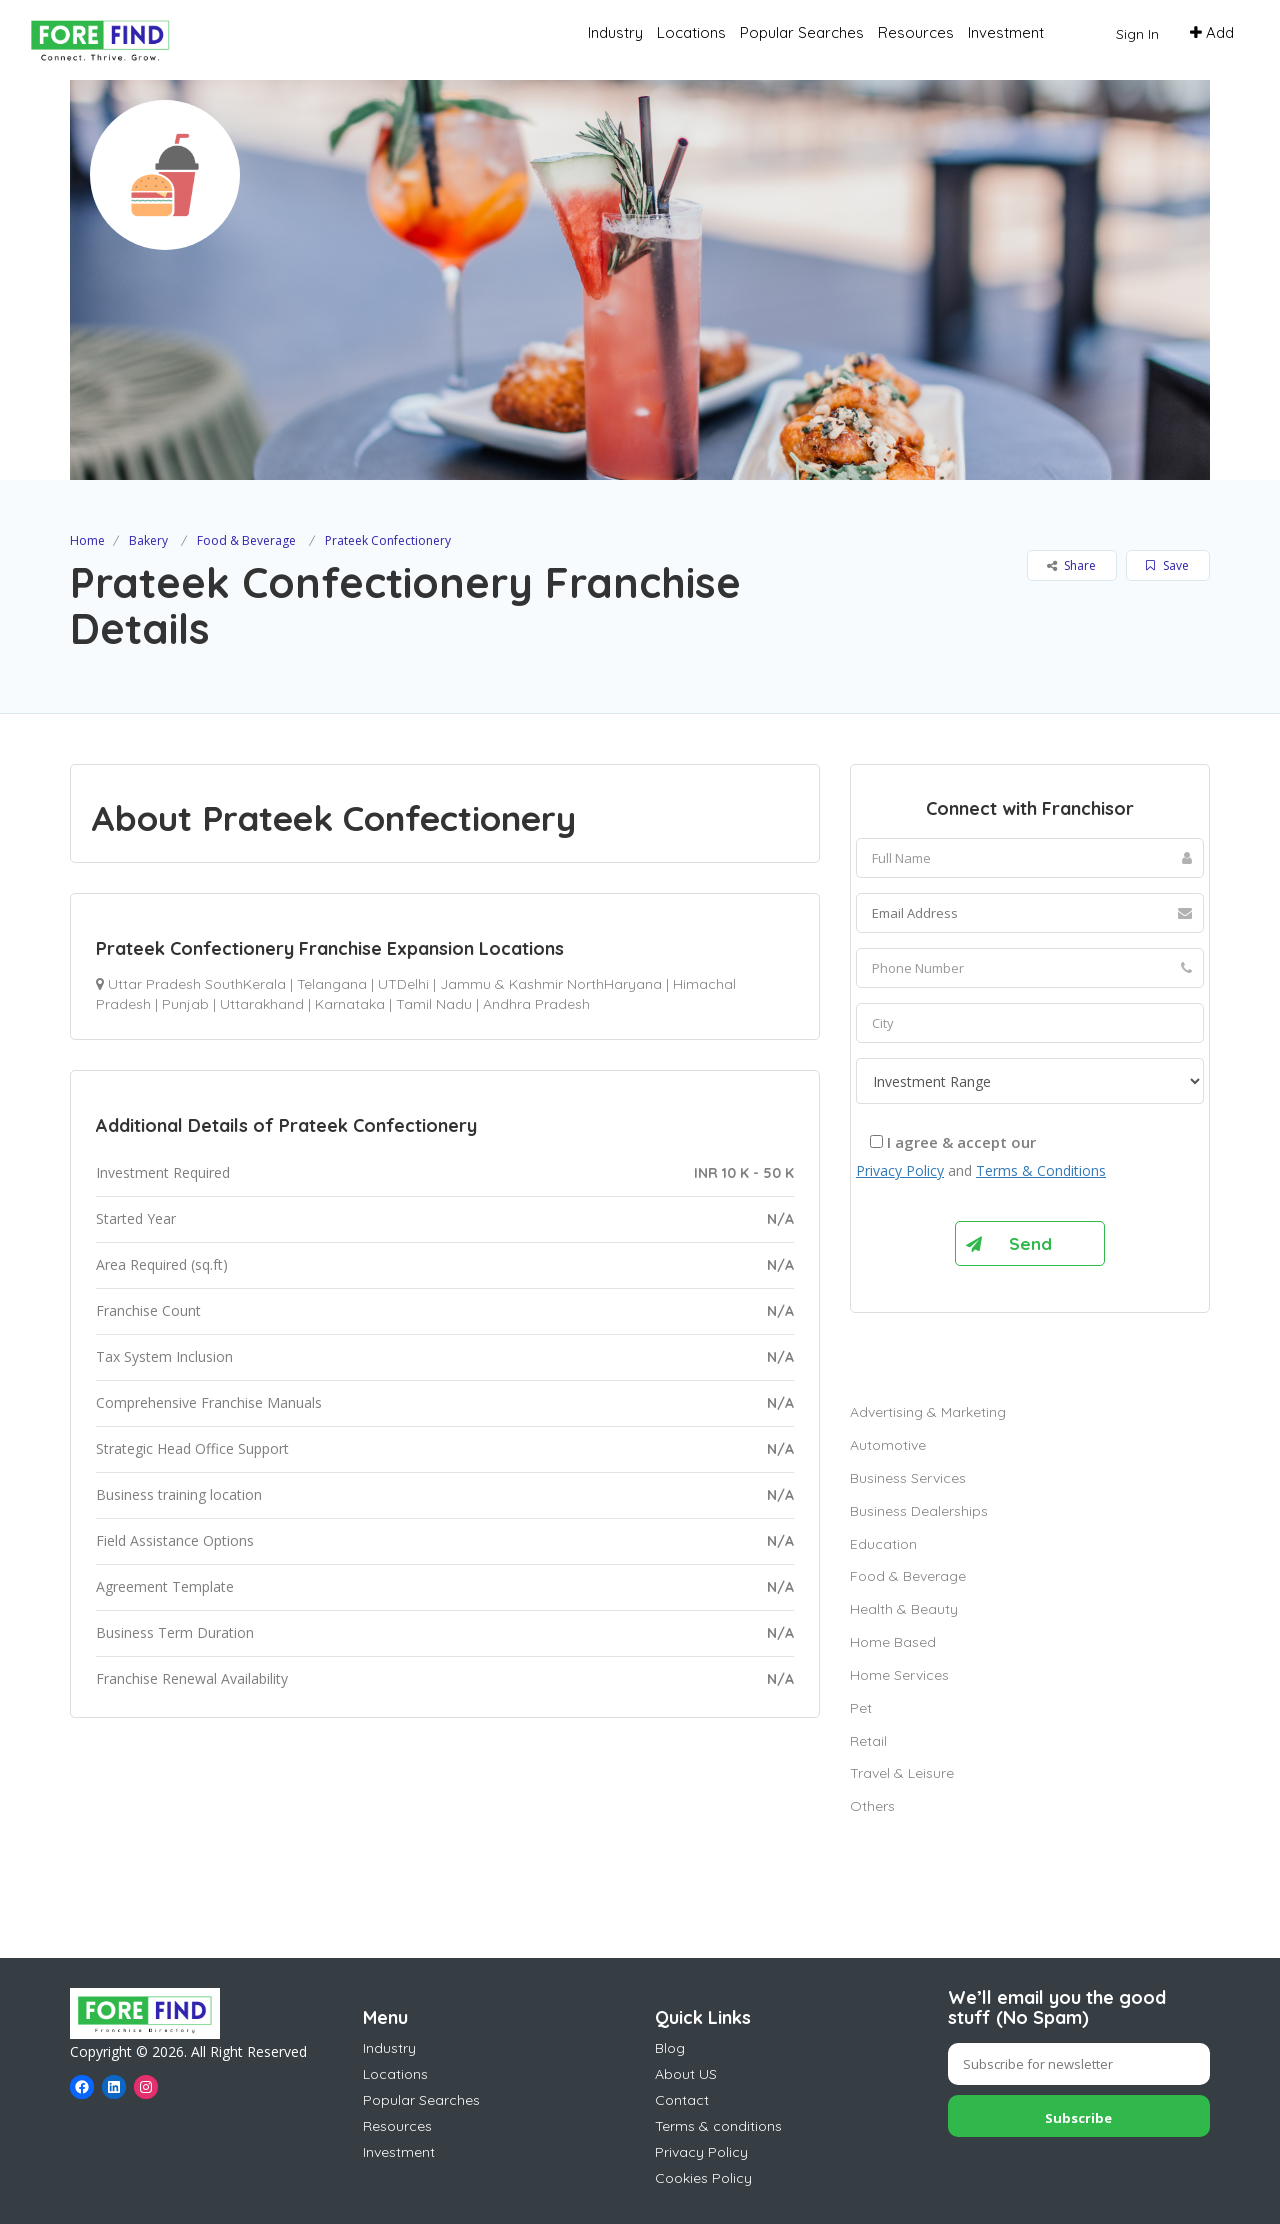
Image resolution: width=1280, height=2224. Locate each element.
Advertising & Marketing (928, 1412)
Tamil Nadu (434, 1004)
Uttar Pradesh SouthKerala (197, 984)
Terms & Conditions (1041, 1170)
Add (1212, 32)
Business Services (908, 1478)
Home (87, 540)
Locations (691, 32)
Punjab (185, 1004)
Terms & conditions (718, 2126)
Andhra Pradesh (536, 1004)
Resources (916, 32)
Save (1167, 565)
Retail (868, 1741)
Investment (1006, 32)
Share (1071, 565)
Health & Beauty (904, 1609)
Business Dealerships (919, 1511)
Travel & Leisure (902, 1773)
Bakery (148, 540)
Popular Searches (802, 32)
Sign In (1137, 34)
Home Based (893, 1642)
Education (883, 1544)
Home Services (899, 1675)
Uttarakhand (262, 1004)
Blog (670, 2048)
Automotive (888, 1445)
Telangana (332, 984)
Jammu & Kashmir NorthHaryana (551, 984)
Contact (682, 2100)
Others (872, 1806)
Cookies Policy (703, 2178)
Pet (861, 1708)
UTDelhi (403, 984)
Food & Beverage (246, 540)
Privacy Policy (900, 1170)
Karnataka (350, 1004)
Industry (615, 32)
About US (686, 2074)
